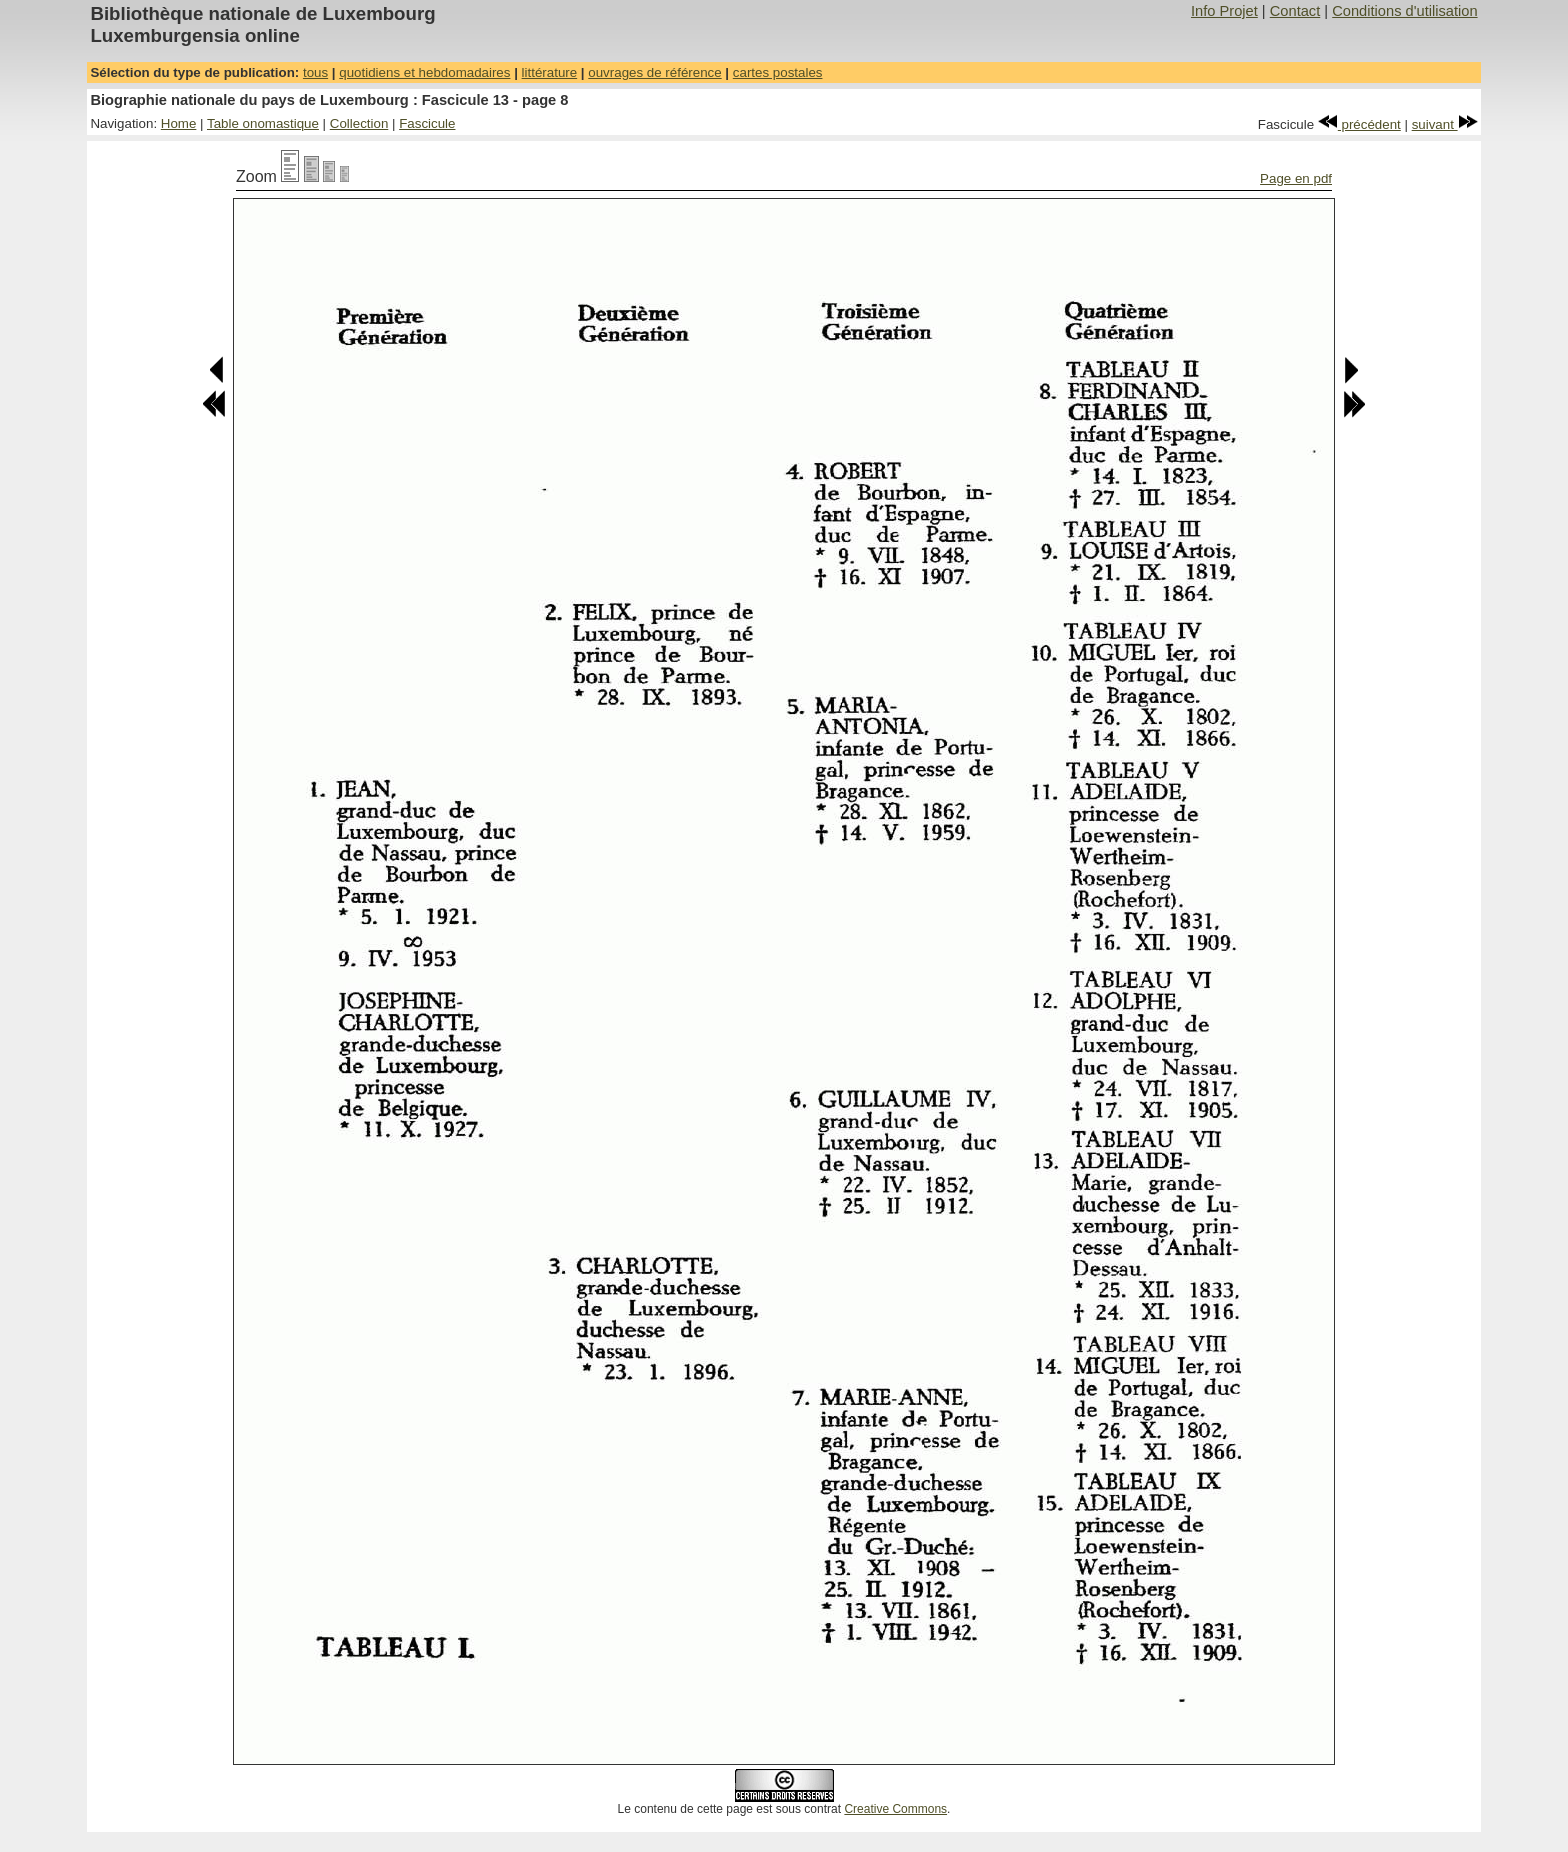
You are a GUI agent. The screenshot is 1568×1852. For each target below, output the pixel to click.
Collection (359, 123)
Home (179, 123)
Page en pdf (1296, 178)
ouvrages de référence (654, 72)
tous (315, 72)
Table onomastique (263, 123)
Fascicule (427, 123)
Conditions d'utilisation (1404, 11)
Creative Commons (895, 1809)
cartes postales (778, 72)
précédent (1359, 124)
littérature (550, 72)
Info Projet (1224, 11)
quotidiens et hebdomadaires (424, 72)
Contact (1295, 11)
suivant (1445, 124)
